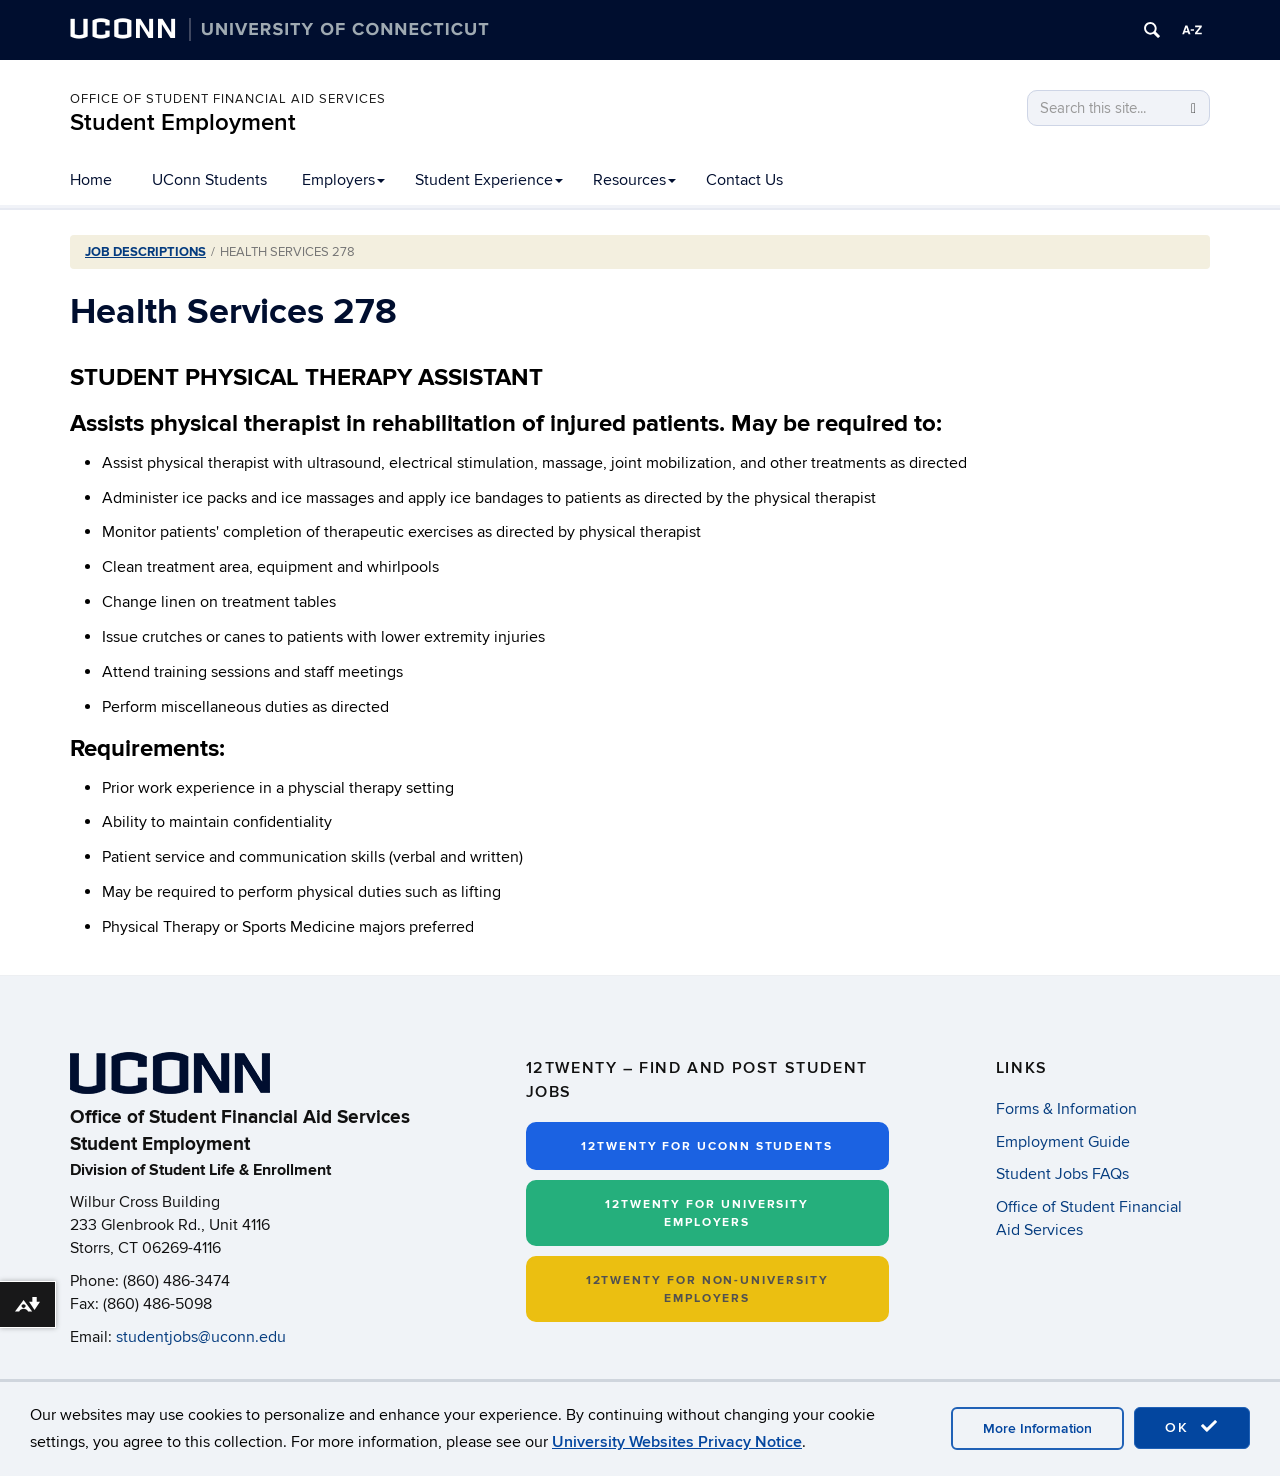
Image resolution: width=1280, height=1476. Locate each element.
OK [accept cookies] (1192, 1427)
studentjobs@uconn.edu (201, 1337)
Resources (634, 180)
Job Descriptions (145, 252)
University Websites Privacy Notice (677, 1442)
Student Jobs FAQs (1062, 1174)
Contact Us (744, 180)
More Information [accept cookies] (1037, 1428)
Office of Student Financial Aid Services (228, 99)
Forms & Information (1066, 1109)
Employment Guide (1063, 1142)
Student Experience (489, 180)
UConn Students (209, 180)
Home (91, 180)
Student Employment (183, 122)
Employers (343, 180)
